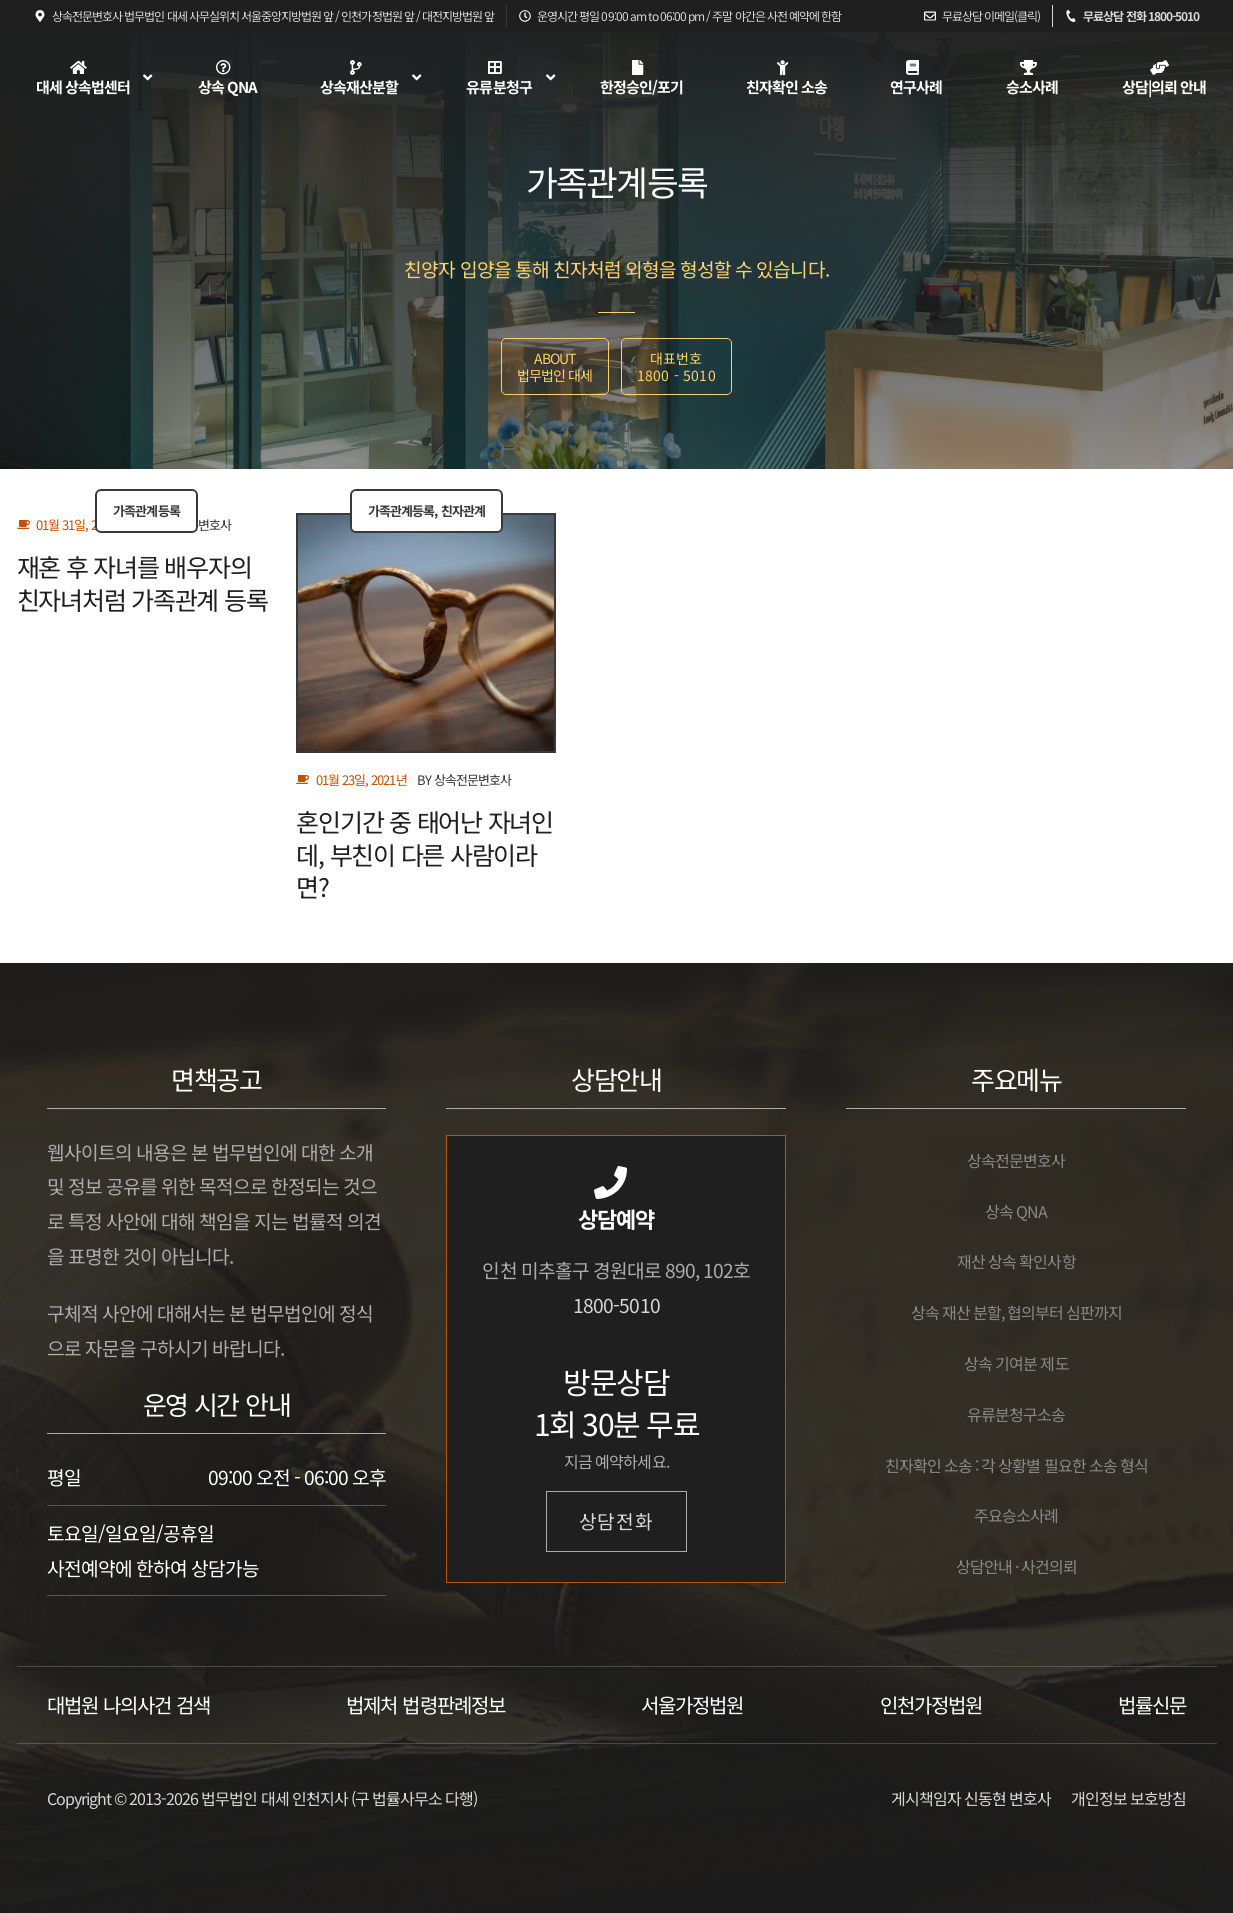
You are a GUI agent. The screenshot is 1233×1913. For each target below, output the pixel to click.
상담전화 (617, 1521)
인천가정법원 (931, 1704)
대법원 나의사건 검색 (128, 1704)
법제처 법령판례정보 (425, 1704)
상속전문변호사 (472, 779)
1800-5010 (616, 1305)
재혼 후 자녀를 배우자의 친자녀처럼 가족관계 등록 (142, 582)
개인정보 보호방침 (1128, 1798)
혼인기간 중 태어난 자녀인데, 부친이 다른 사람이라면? (424, 853)
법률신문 (1152, 1704)
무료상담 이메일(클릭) (991, 15)
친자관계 (463, 510)
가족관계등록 (146, 510)
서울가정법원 (692, 1704)
